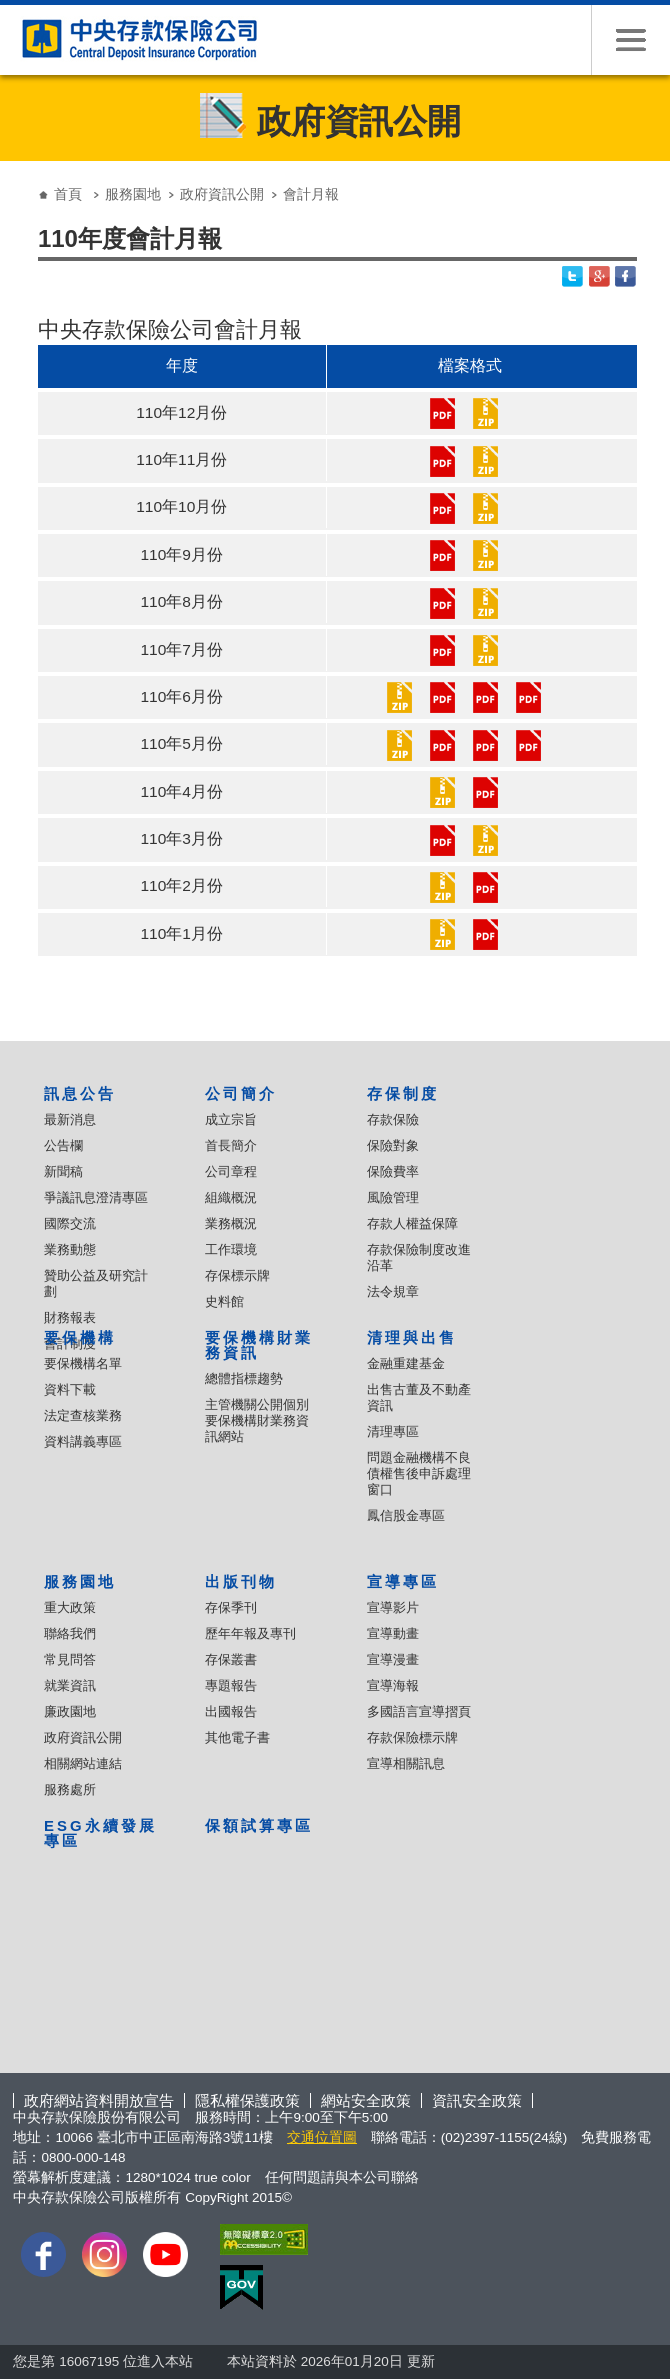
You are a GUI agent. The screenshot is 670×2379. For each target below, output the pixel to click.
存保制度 (403, 1093)
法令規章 (393, 1291)
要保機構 (80, 1337)
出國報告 (231, 1711)
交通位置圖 (322, 2137)
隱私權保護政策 (247, 2100)
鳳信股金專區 (406, 1515)
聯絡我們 (70, 1633)
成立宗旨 (231, 1119)
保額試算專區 (259, 1825)
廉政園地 (70, 1711)
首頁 (68, 194)
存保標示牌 (237, 1275)
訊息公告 (80, 1093)
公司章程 (231, 1171)
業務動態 (70, 1249)
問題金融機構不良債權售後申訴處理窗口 (419, 1473)
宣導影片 (393, 1607)
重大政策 (70, 1607)
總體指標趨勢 (244, 1378)
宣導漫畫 (393, 1659)
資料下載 (70, 1389)
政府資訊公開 (222, 194)
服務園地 (133, 194)
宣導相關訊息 (406, 1763)
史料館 (224, 1301)
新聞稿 (63, 1171)
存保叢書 (231, 1659)
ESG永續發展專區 (100, 1833)
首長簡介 (231, 1145)
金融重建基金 (406, 1363)
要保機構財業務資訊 (259, 1345)
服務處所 (70, 1789)
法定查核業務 (83, 1415)
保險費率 (393, 1171)
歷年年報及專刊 (250, 1633)
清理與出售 (412, 1337)
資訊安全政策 (477, 2100)
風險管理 (393, 1197)
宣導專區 (403, 1581)
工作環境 (231, 1249)
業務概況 (231, 1223)
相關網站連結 (83, 1763)
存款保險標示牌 (412, 1737)
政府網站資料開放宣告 (99, 2100)
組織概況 (231, 1197)
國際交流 (70, 1223)
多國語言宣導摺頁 (419, 1711)
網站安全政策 (366, 2100)
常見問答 (70, 1659)
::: (19, 178)
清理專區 (393, 1431)
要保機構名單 (83, 1363)
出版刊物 (241, 1581)
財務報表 (70, 1317)
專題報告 (231, 1685)
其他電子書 (237, 1737)
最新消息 (70, 1119)
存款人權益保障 (412, 1223)
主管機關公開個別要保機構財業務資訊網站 (257, 1420)
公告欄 (63, 1145)
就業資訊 (70, 1685)
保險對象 (393, 1145)
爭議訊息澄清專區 (96, 1197)
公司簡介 (241, 1093)
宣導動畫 (393, 1633)
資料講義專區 (83, 1441)
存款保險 (393, 1119)
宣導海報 (393, 1685)
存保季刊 (231, 1607)
